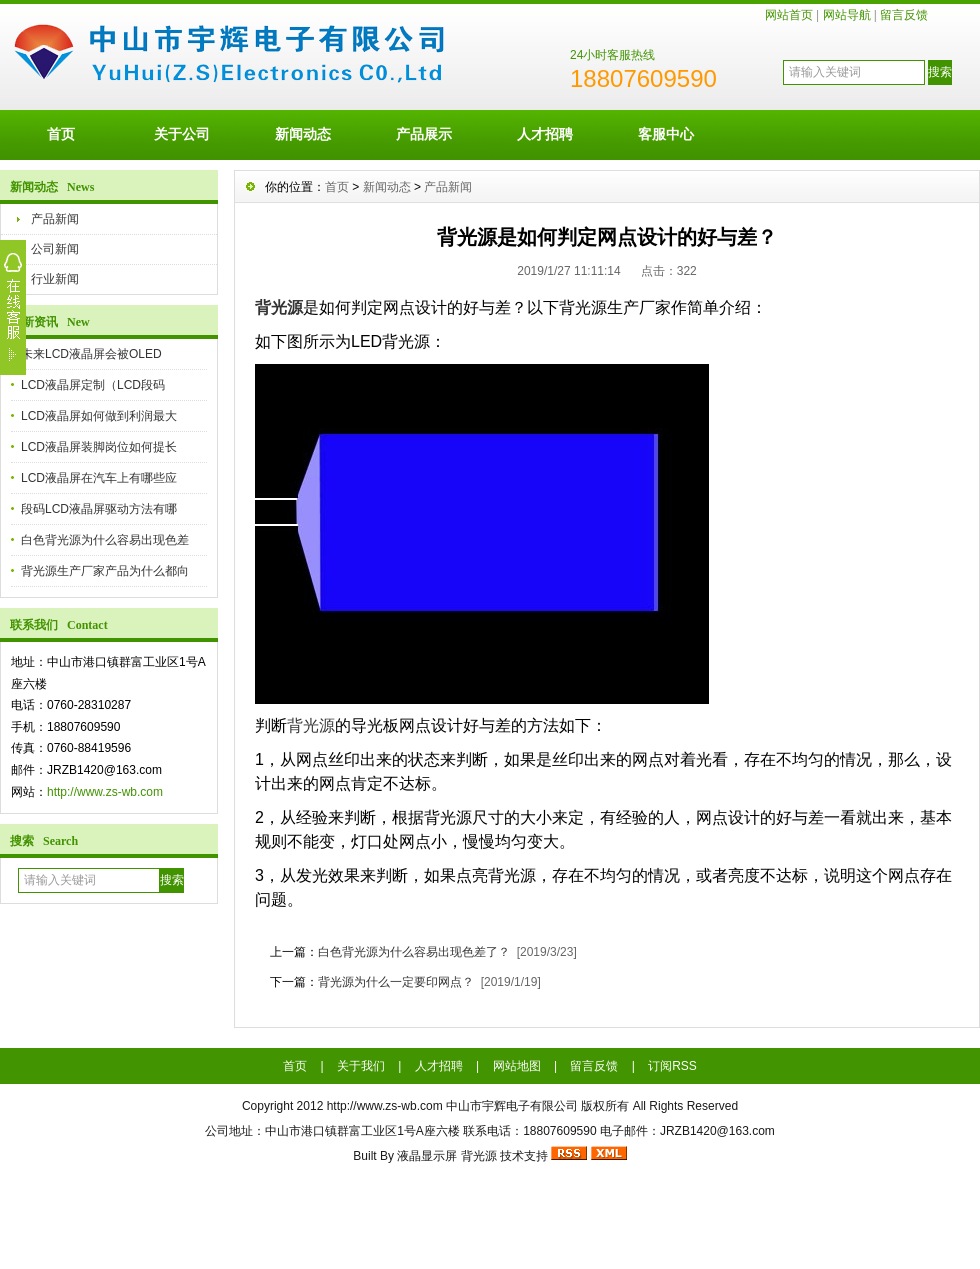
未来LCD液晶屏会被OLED (91, 354)
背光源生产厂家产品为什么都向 (105, 571)
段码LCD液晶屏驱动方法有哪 (99, 509)
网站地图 (517, 1066)
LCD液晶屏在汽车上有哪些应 (99, 478)
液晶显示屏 (427, 1156)
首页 (61, 134)
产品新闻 (55, 219)
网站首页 (789, 15)
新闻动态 (303, 134)
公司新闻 (55, 249)
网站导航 (847, 15)
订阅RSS (672, 1066)
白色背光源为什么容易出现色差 (105, 540)
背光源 (279, 307)
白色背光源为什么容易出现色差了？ (414, 952)
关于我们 (361, 1066)
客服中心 (666, 134)
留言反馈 (904, 15)
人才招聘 (545, 134)
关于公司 (182, 134)
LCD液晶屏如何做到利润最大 (99, 416)
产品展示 (424, 134)
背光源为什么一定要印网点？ (396, 982)
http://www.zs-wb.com (105, 792)
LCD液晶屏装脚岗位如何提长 (99, 447)
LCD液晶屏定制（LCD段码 (93, 385)
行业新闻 (55, 279)
